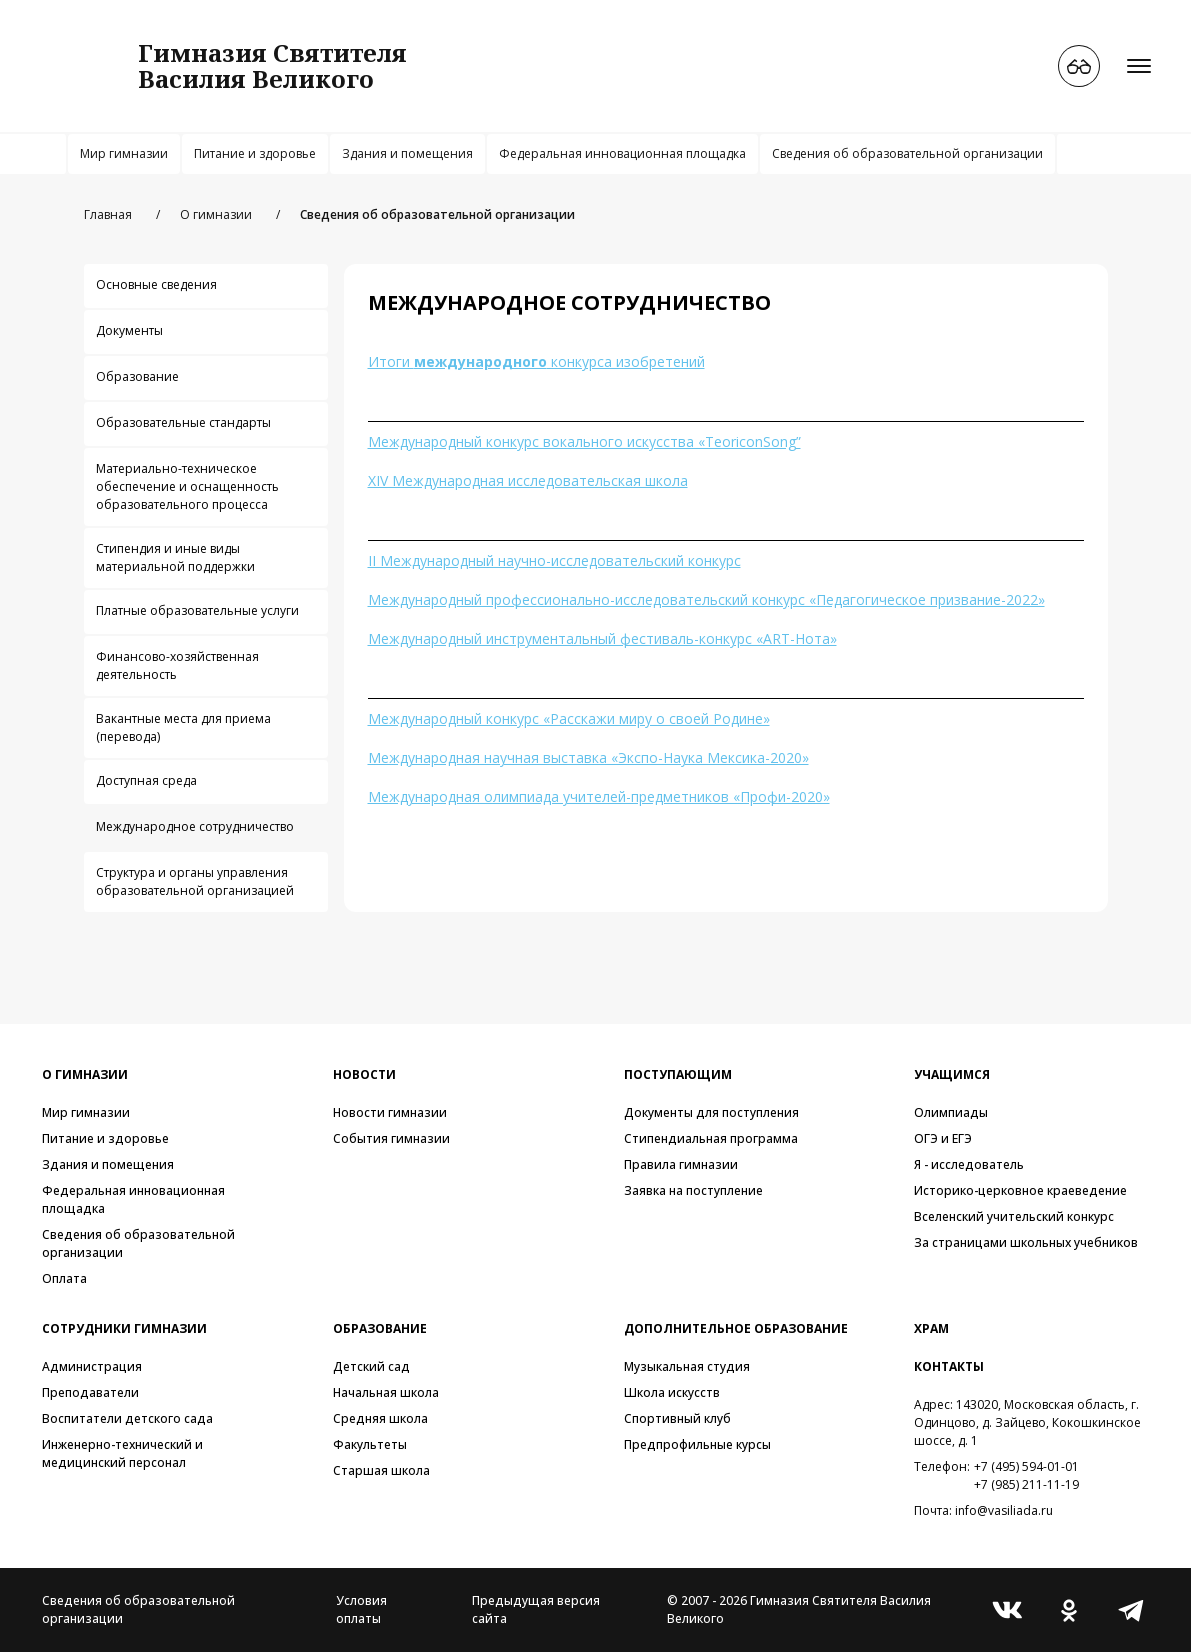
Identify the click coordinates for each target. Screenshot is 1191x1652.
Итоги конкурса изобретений (536, 361)
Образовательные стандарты (183, 422)
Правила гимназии (681, 1164)
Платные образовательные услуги (197, 610)
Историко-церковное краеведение (1020, 1190)
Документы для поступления (711, 1112)
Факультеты (370, 1444)
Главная (108, 214)
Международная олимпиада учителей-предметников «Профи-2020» (599, 796)
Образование (137, 376)
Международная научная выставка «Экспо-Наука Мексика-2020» (588, 757)
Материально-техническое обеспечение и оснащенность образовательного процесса (187, 486)
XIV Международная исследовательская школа (528, 480)
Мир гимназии (124, 153)
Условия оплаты (361, 1609)
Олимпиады (951, 1112)
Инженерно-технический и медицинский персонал (122, 1453)
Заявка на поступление (693, 1190)
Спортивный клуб (677, 1418)
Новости (364, 1074)
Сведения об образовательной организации (907, 153)
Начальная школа (386, 1392)
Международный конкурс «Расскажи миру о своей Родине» (569, 718)
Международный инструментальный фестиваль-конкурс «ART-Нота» (602, 638)
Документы (129, 330)
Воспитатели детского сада (127, 1418)
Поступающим (678, 1074)
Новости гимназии (390, 1112)
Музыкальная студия (687, 1366)
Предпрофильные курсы (697, 1444)
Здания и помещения (407, 153)
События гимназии (391, 1138)
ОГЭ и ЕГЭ (943, 1138)
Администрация (92, 1366)
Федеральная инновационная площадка (622, 153)
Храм (931, 1328)
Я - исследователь (969, 1164)
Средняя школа (380, 1418)
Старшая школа (381, 1470)
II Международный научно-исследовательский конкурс (554, 560)
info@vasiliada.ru (1004, 1510)
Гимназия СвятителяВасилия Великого (272, 65)
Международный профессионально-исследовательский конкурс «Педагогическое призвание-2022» (706, 599)
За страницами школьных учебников (1026, 1242)
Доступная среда (146, 780)
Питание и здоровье (255, 153)
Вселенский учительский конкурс (1014, 1216)
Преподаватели (90, 1392)
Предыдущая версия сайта (536, 1609)
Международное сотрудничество (195, 826)
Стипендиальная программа (711, 1138)
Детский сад (371, 1366)
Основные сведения (156, 284)
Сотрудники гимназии (124, 1328)
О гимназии (216, 214)
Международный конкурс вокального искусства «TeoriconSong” (584, 441)
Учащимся (952, 1074)
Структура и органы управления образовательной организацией (195, 881)
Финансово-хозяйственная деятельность (177, 665)
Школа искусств (672, 1392)
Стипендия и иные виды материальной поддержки (175, 557)
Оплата (64, 1278)
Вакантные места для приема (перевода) (183, 727)
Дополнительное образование (736, 1328)
